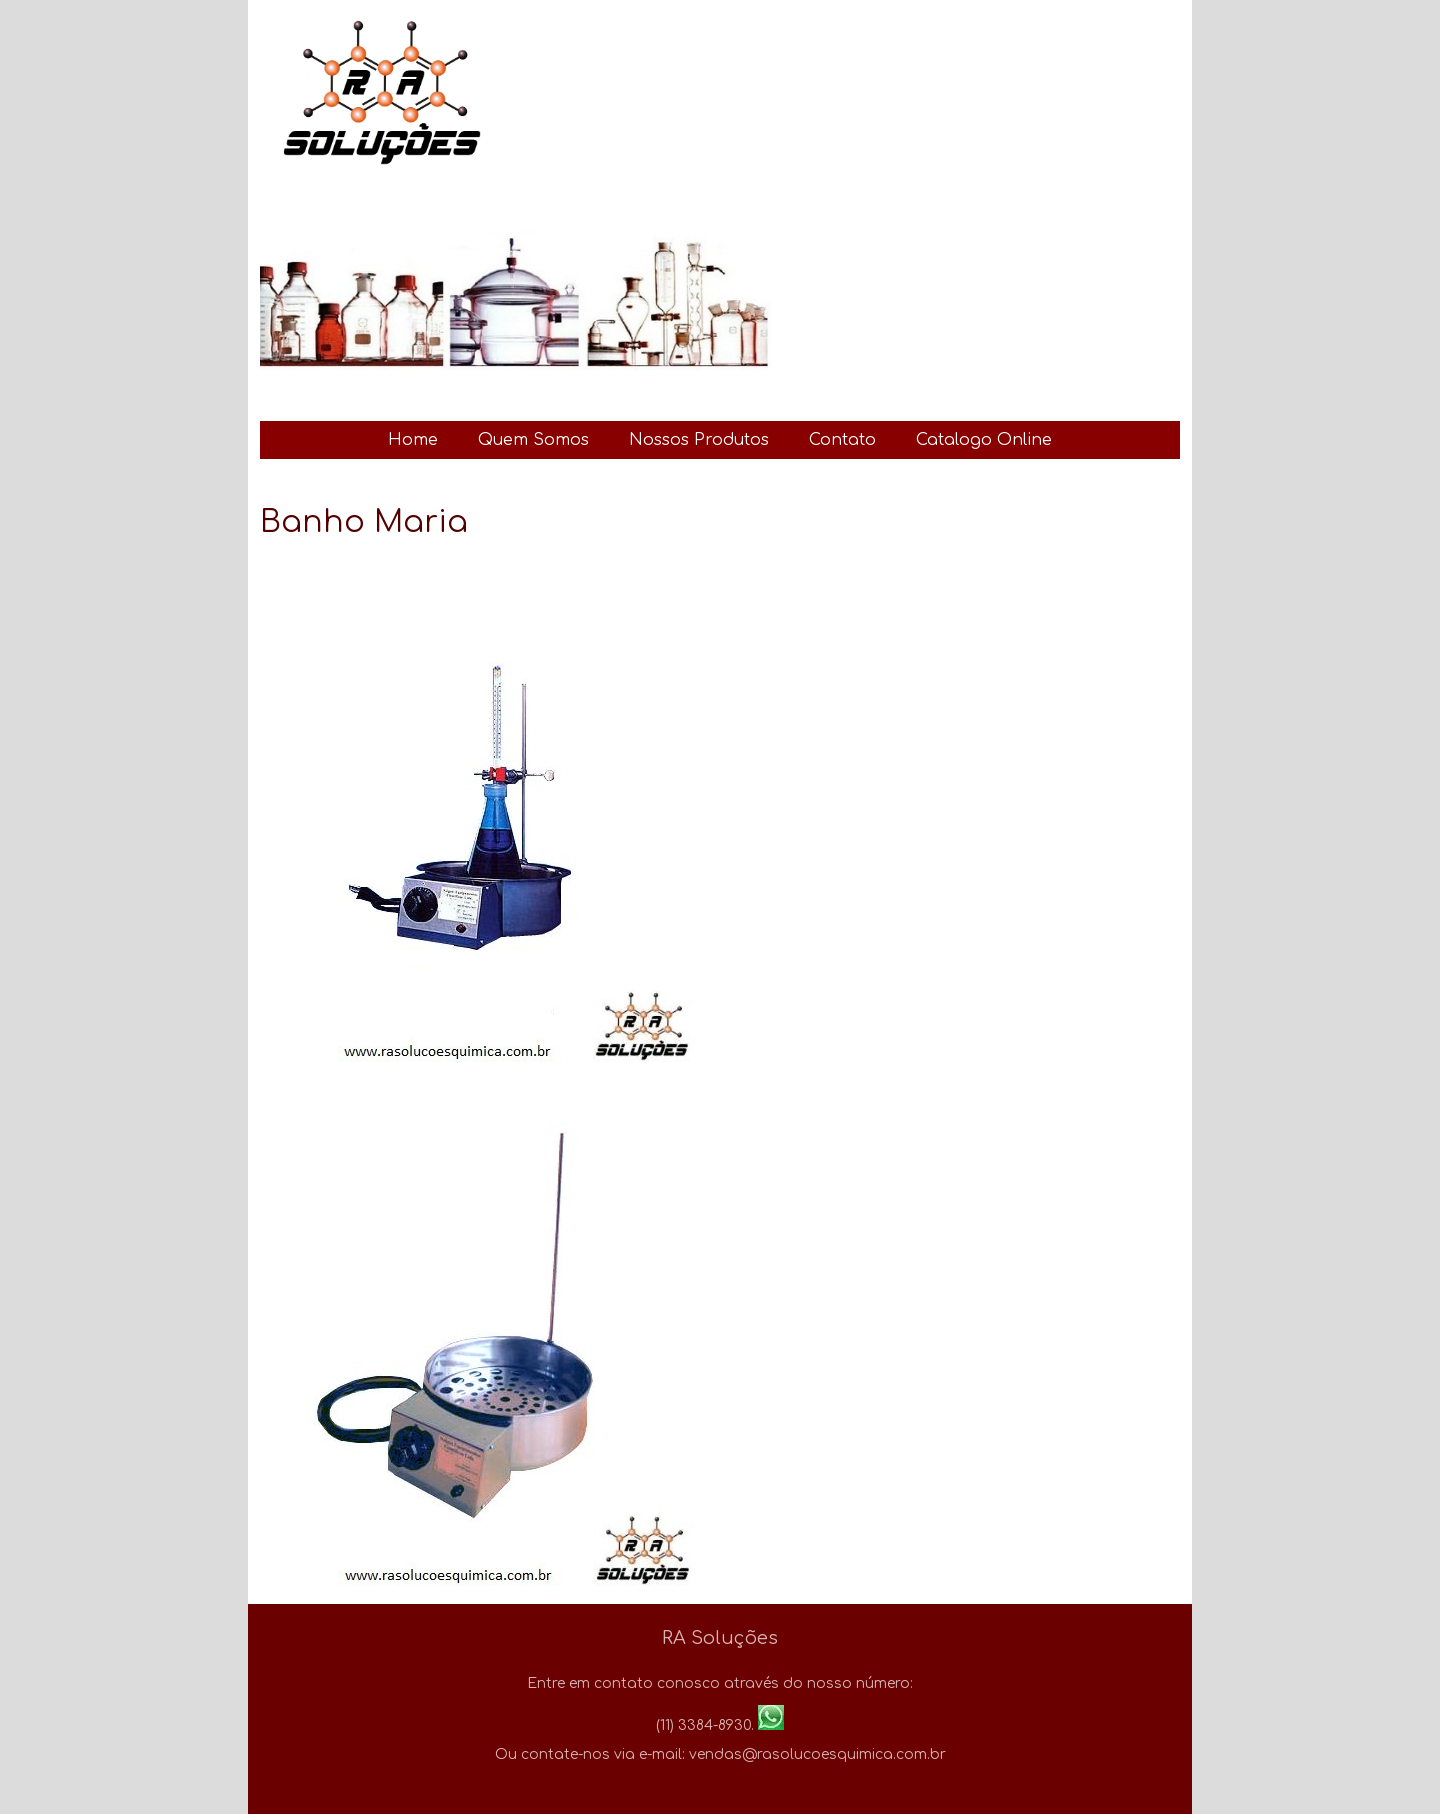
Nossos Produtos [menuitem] (699, 440)
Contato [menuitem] (842, 440)
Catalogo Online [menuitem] (984, 440)
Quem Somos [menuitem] (533, 440)
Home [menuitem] (413, 440)
